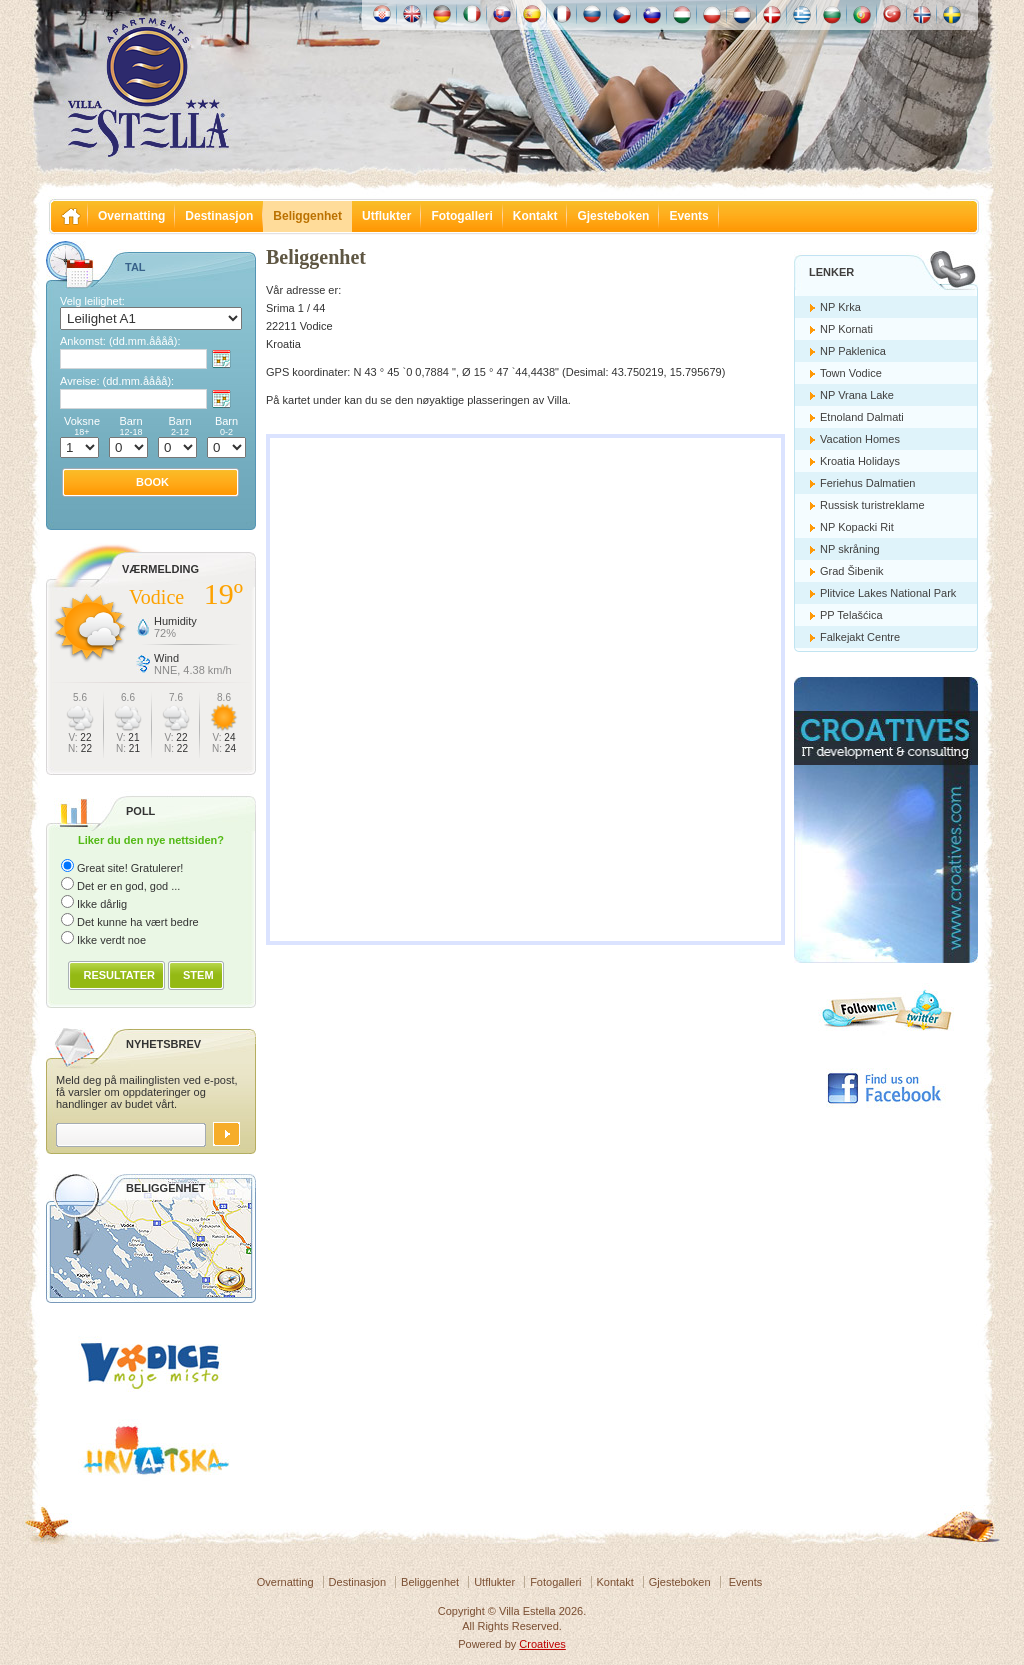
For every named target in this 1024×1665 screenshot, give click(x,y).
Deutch (442, 14)
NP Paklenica (853, 351)
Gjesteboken (613, 216)
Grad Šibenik (852, 571)
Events (688, 216)
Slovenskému (502, 14)
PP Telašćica (851, 615)
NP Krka (840, 307)
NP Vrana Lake (857, 395)
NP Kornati (846, 329)
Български (832, 14)
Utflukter (386, 216)
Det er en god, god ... (128, 886)
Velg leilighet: (92, 301)
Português (862, 14)
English (412, 14)
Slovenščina (652, 14)
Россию (592, 14)
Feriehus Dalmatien (867, 483)
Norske (922, 14)
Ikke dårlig (102, 904)
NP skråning (850, 549)
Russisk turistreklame (872, 505)
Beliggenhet (307, 216)
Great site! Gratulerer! (130, 868)
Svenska (952, 14)
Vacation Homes (860, 439)
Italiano (472, 14)
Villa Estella (148, 88)
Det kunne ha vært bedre (138, 922)
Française (562, 14)
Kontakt (535, 216)
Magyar (682, 14)
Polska (712, 14)
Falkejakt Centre (860, 637)
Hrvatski (382, 14)
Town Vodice (851, 373)
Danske (772, 14)
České (622, 14)
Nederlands (742, 14)
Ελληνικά (802, 14)
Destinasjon (219, 216)
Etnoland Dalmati (862, 417)
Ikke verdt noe (111, 940)
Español (532, 14)
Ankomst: (120, 341)
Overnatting (131, 216)
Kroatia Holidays (860, 461)
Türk (892, 14)
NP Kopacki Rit (857, 527)
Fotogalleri (461, 216)
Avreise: (117, 381)
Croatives (542, 1644)
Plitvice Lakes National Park (888, 593)
